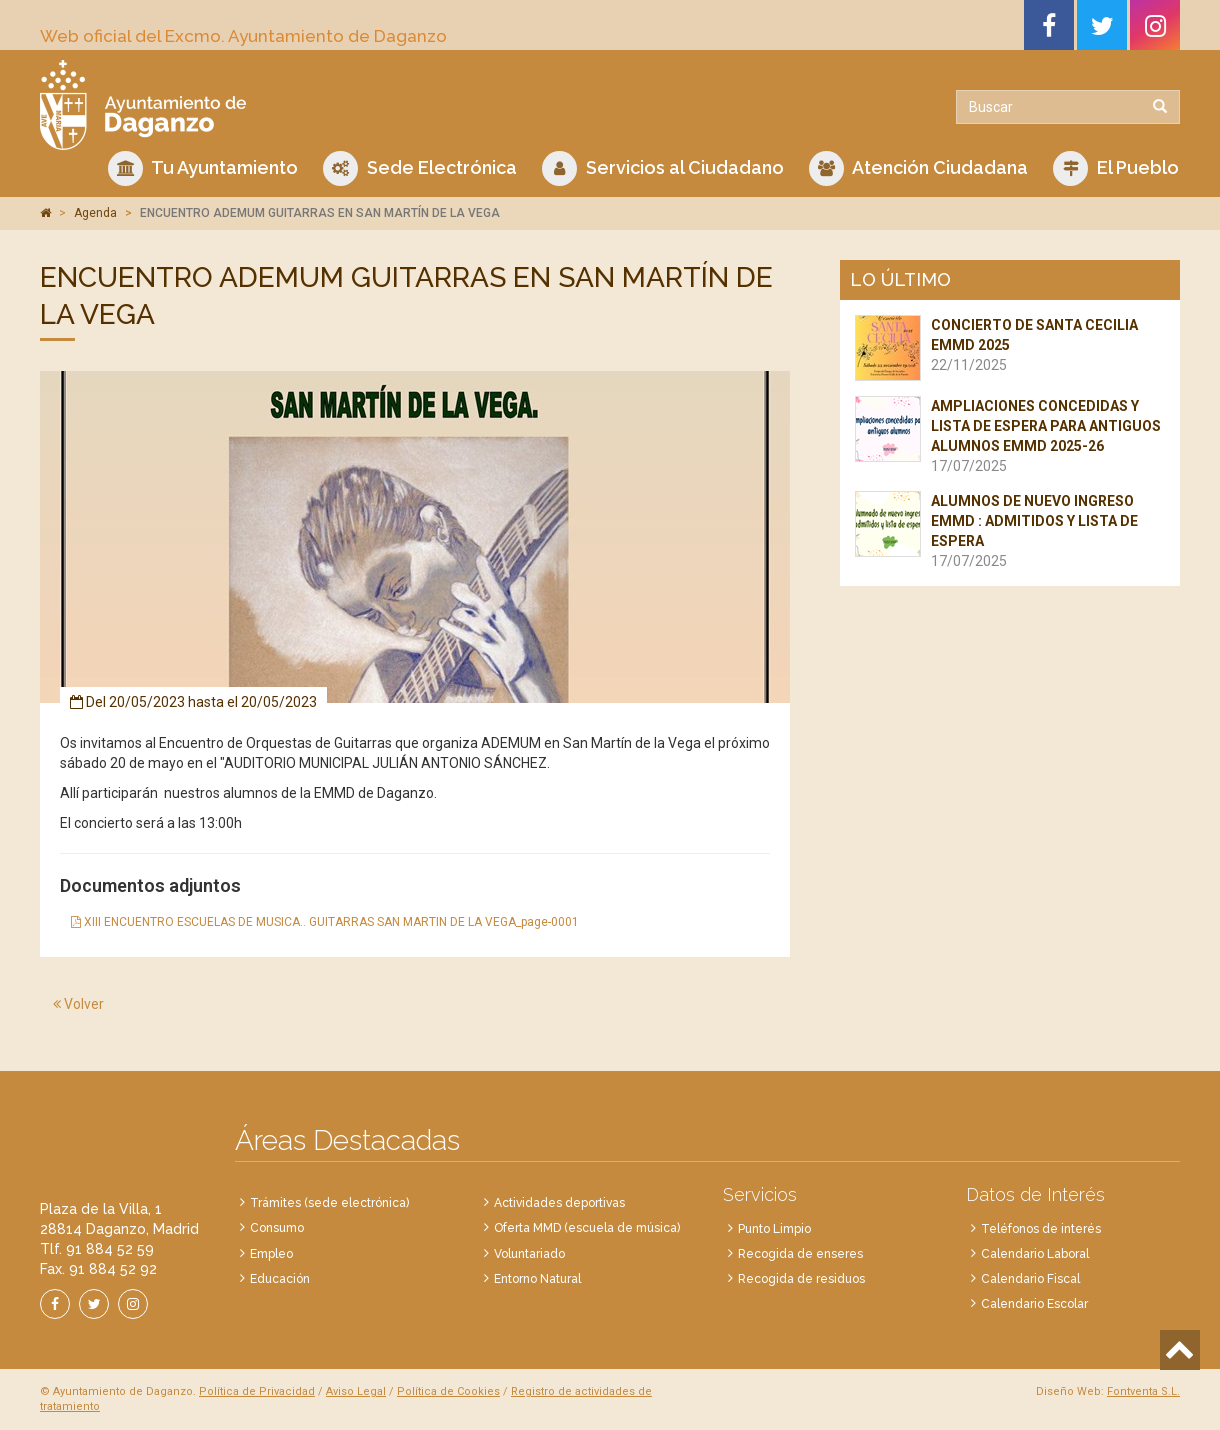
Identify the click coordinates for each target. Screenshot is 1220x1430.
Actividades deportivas (559, 1203)
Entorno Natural (537, 1279)
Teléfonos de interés (1041, 1229)
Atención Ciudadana (918, 168)
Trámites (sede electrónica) (329, 1203)
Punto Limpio (774, 1229)
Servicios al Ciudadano (663, 168)
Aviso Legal (356, 1391)
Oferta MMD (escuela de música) (587, 1228)
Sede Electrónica (420, 168)
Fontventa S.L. (1143, 1391)
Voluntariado (529, 1254)
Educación (280, 1279)
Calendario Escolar (1034, 1304)
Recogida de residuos (801, 1279)
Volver (78, 1004)
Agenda (95, 213)
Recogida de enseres (800, 1254)
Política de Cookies (448, 1391)
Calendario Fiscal (1030, 1279)
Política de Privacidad (257, 1391)
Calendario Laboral (1035, 1254)
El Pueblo (1116, 168)
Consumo (277, 1228)
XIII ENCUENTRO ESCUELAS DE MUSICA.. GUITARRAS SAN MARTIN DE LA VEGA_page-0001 (325, 922)
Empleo (271, 1254)
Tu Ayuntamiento (203, 168)
